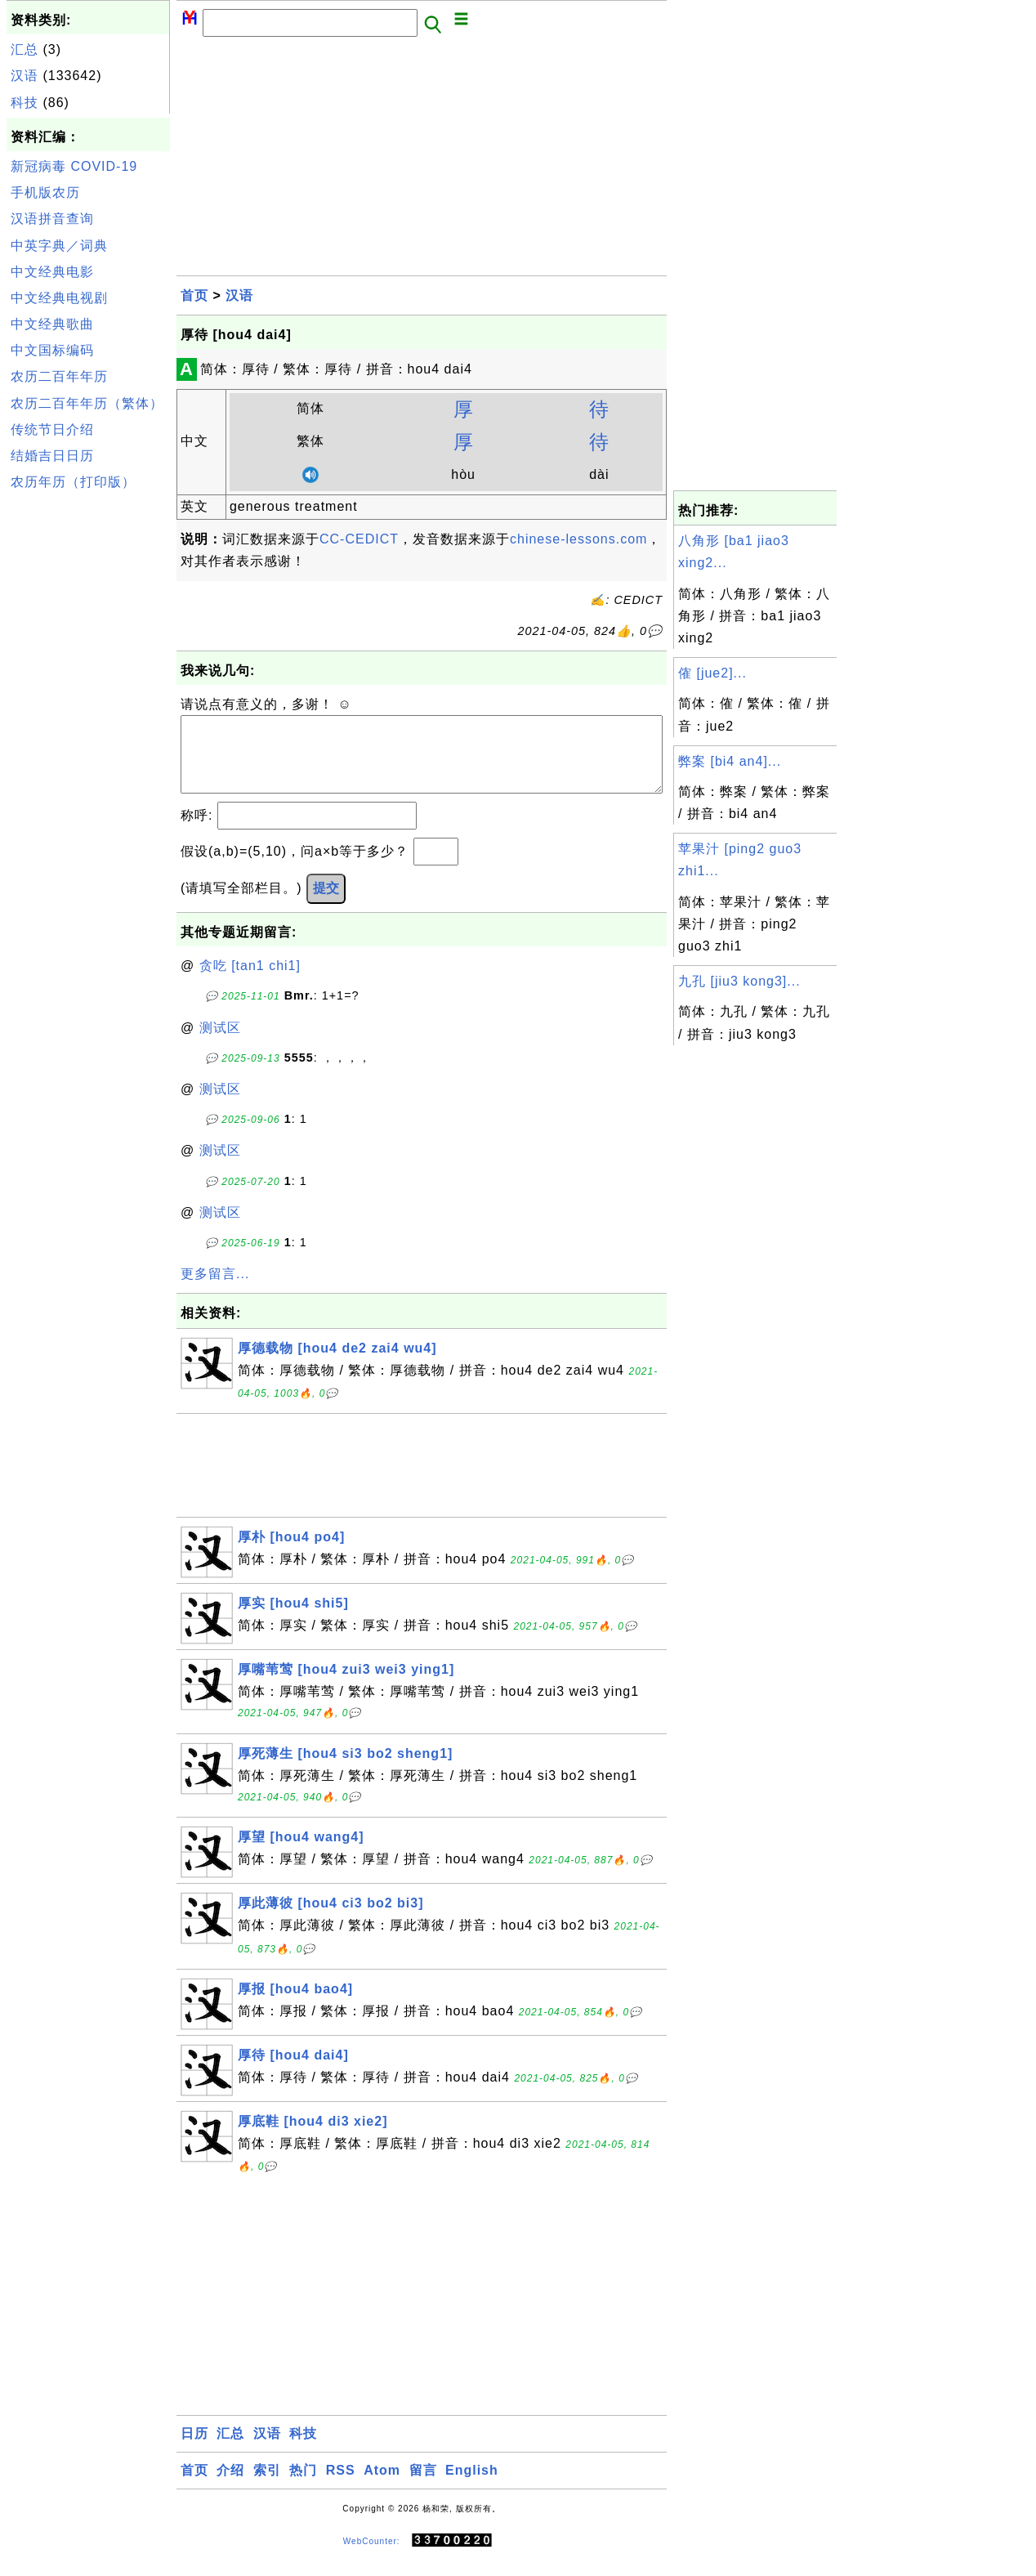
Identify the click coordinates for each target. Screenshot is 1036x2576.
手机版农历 (45, 192)
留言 (423, 2486)
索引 (267, 2486)
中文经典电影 (52, 272)
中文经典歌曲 (52, 324)
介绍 (230, 2486)
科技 (24, 103)
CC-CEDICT (359, 539)
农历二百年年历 (59, 376)
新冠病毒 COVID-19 (74, 166)
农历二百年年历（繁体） (87, 403)
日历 (194, 2450)
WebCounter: (371, 2556)
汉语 (24, 76)
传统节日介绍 (52, 429)
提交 (326, 904)
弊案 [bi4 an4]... (729, 761)
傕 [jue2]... (712, 673)
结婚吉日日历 (52, 456)
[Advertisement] (88, 742)
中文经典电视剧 (59, 298)
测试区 (220, 1044)
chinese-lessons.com (578, 539)
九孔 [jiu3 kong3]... (739, 981)
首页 (194, 295)
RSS (340, 2486)
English (471, 2486)
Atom (382, 2486)
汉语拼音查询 (52, 219)
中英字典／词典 (59, 246)
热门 (303, 2486)
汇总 (24, 49)
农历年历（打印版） (73, 482)
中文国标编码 (52, 350)
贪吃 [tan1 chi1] (250, 982)
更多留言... (215, 1290)
